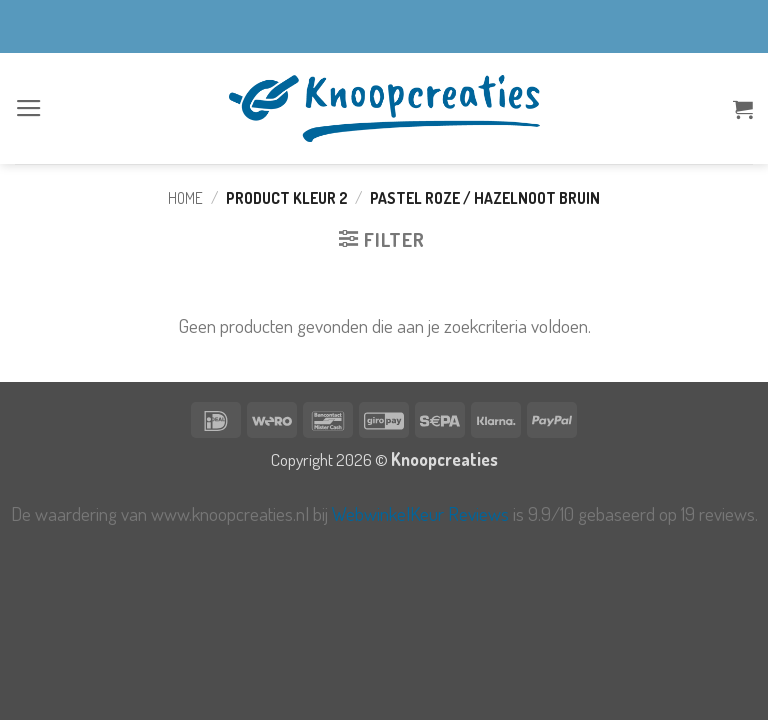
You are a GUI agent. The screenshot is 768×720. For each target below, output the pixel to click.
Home (185, 198)
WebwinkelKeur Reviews (420, 513)
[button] (29, 108)
